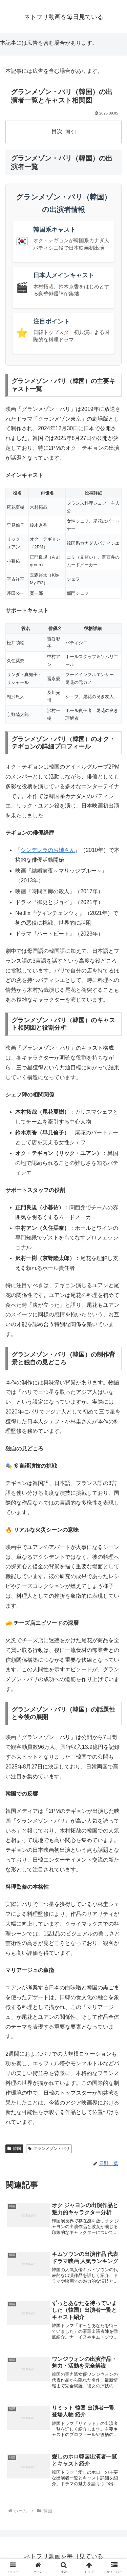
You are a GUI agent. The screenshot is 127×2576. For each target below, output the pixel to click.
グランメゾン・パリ (49, 2148)
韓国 (14, 2148)
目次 (56, 131)
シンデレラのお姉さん (48, 850)
